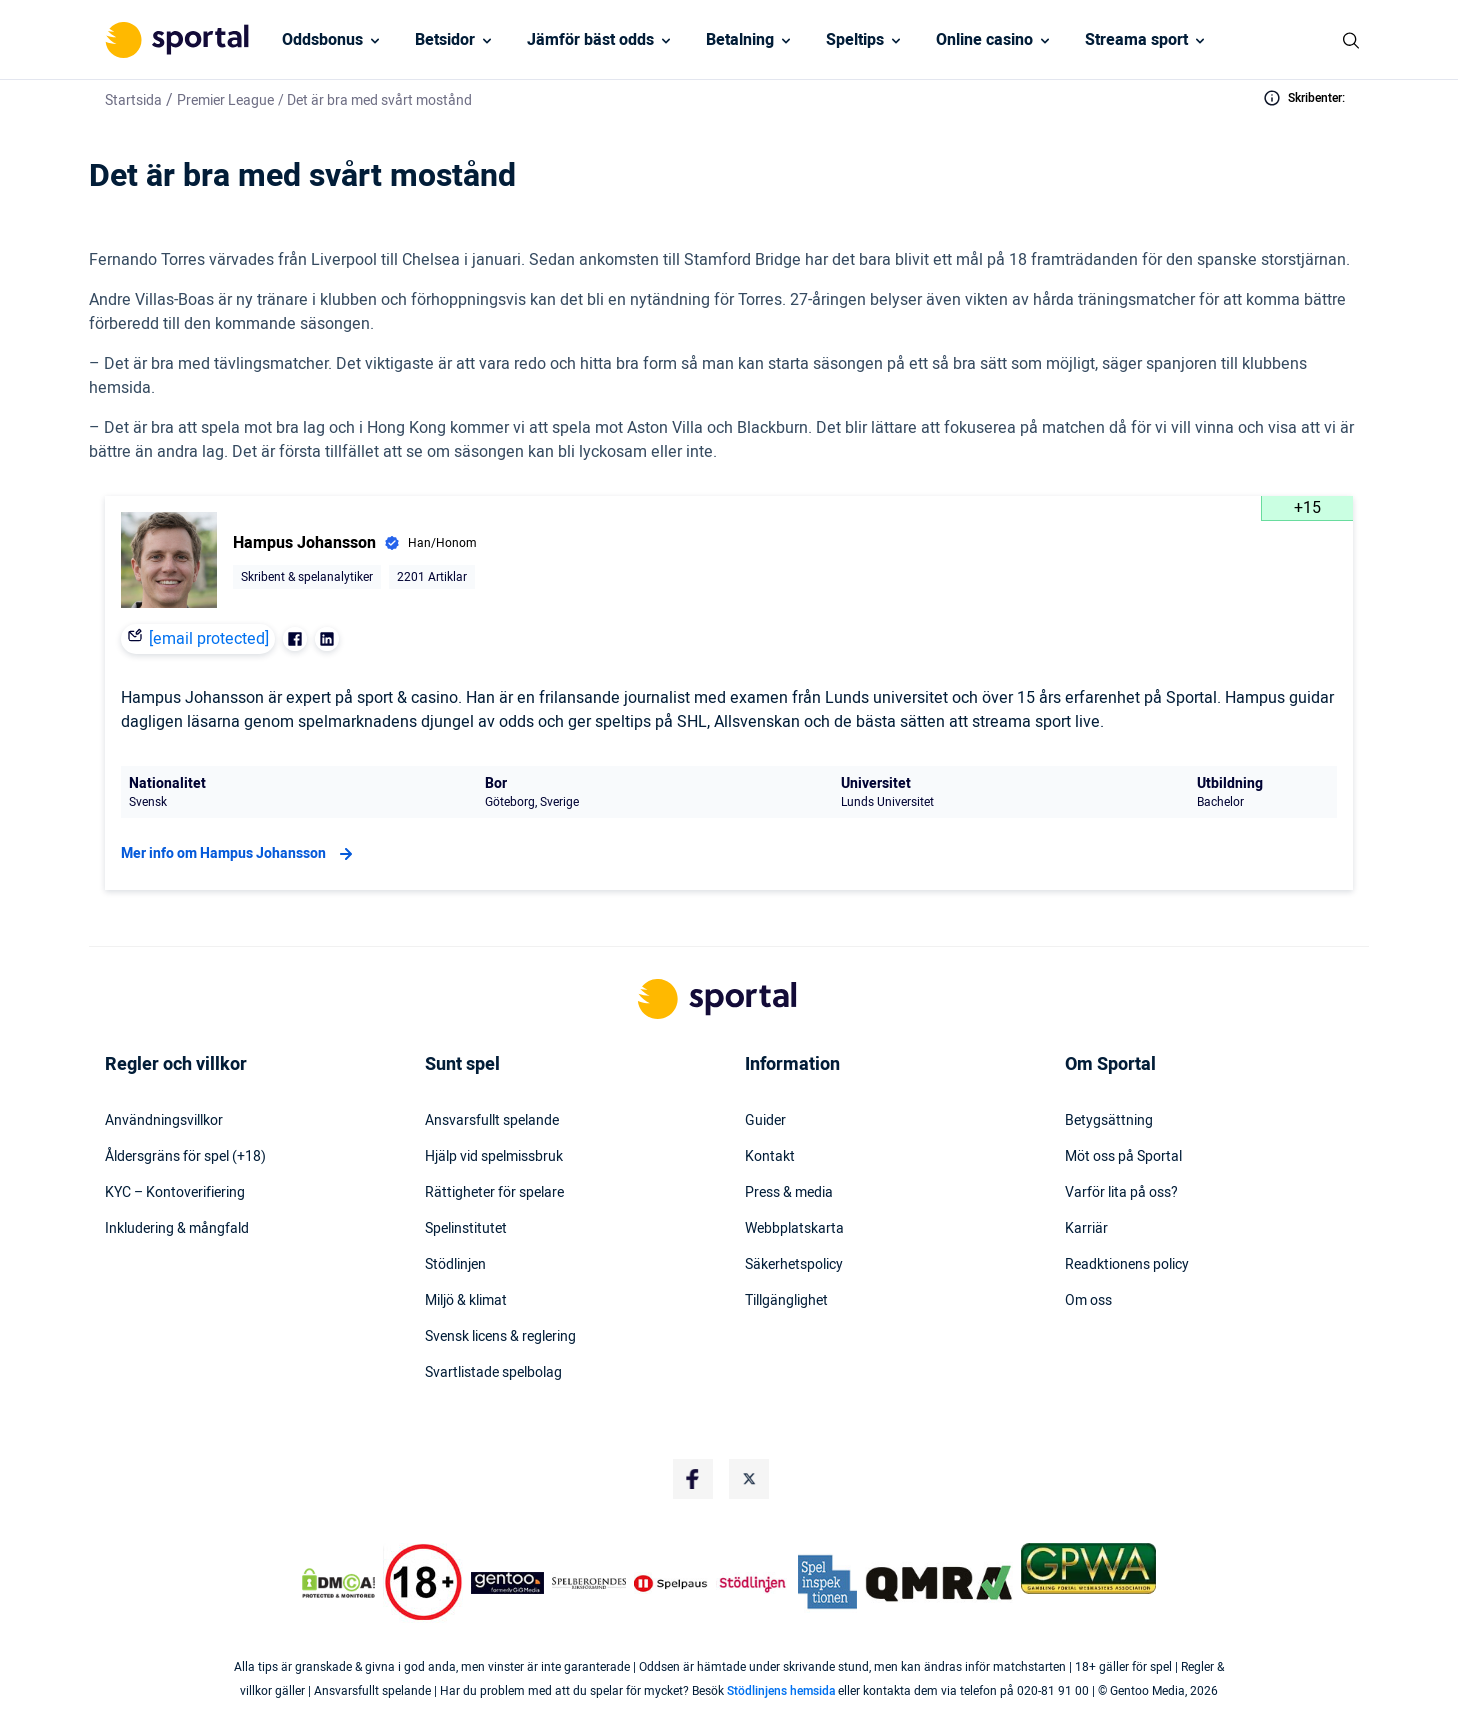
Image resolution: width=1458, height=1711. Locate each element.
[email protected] (209, 639)
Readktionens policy (1127, 1265)
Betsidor (445, 40)
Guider (765, 1121)
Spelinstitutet (466, 1229)
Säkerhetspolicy (794, 1265)
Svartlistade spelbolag (493, 1373)
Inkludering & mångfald (177, 1229)
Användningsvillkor (164, 1121)
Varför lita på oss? (1121, 1193)
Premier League (225, 100)
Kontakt (770, 1157)
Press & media (789, 1193)
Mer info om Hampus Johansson (239, 854)
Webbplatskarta (794, 1229)
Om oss (1088, 1301)
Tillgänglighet (786, 1301)
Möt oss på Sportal (1123, 1157)
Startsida (133, 100)
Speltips (855, 40)
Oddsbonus (322, 40)
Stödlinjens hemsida (781, 1691)
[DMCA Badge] (338, 1583)
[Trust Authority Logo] (508, 1583)
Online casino (984, 40)
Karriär (1086, 1229)
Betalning (740, 40)
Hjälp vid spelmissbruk (494, 1157)
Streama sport (1136, 40)
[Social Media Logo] (693, 1479)
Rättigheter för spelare (494, 1193)
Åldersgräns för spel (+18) (185, 1157)
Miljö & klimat (466, 1301)
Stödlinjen (455, 1265)
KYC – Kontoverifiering (175, 1193)
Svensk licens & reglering (500, 1337)
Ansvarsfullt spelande (492, 1121)
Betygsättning (1109, 1121)
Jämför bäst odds (590, 40)
